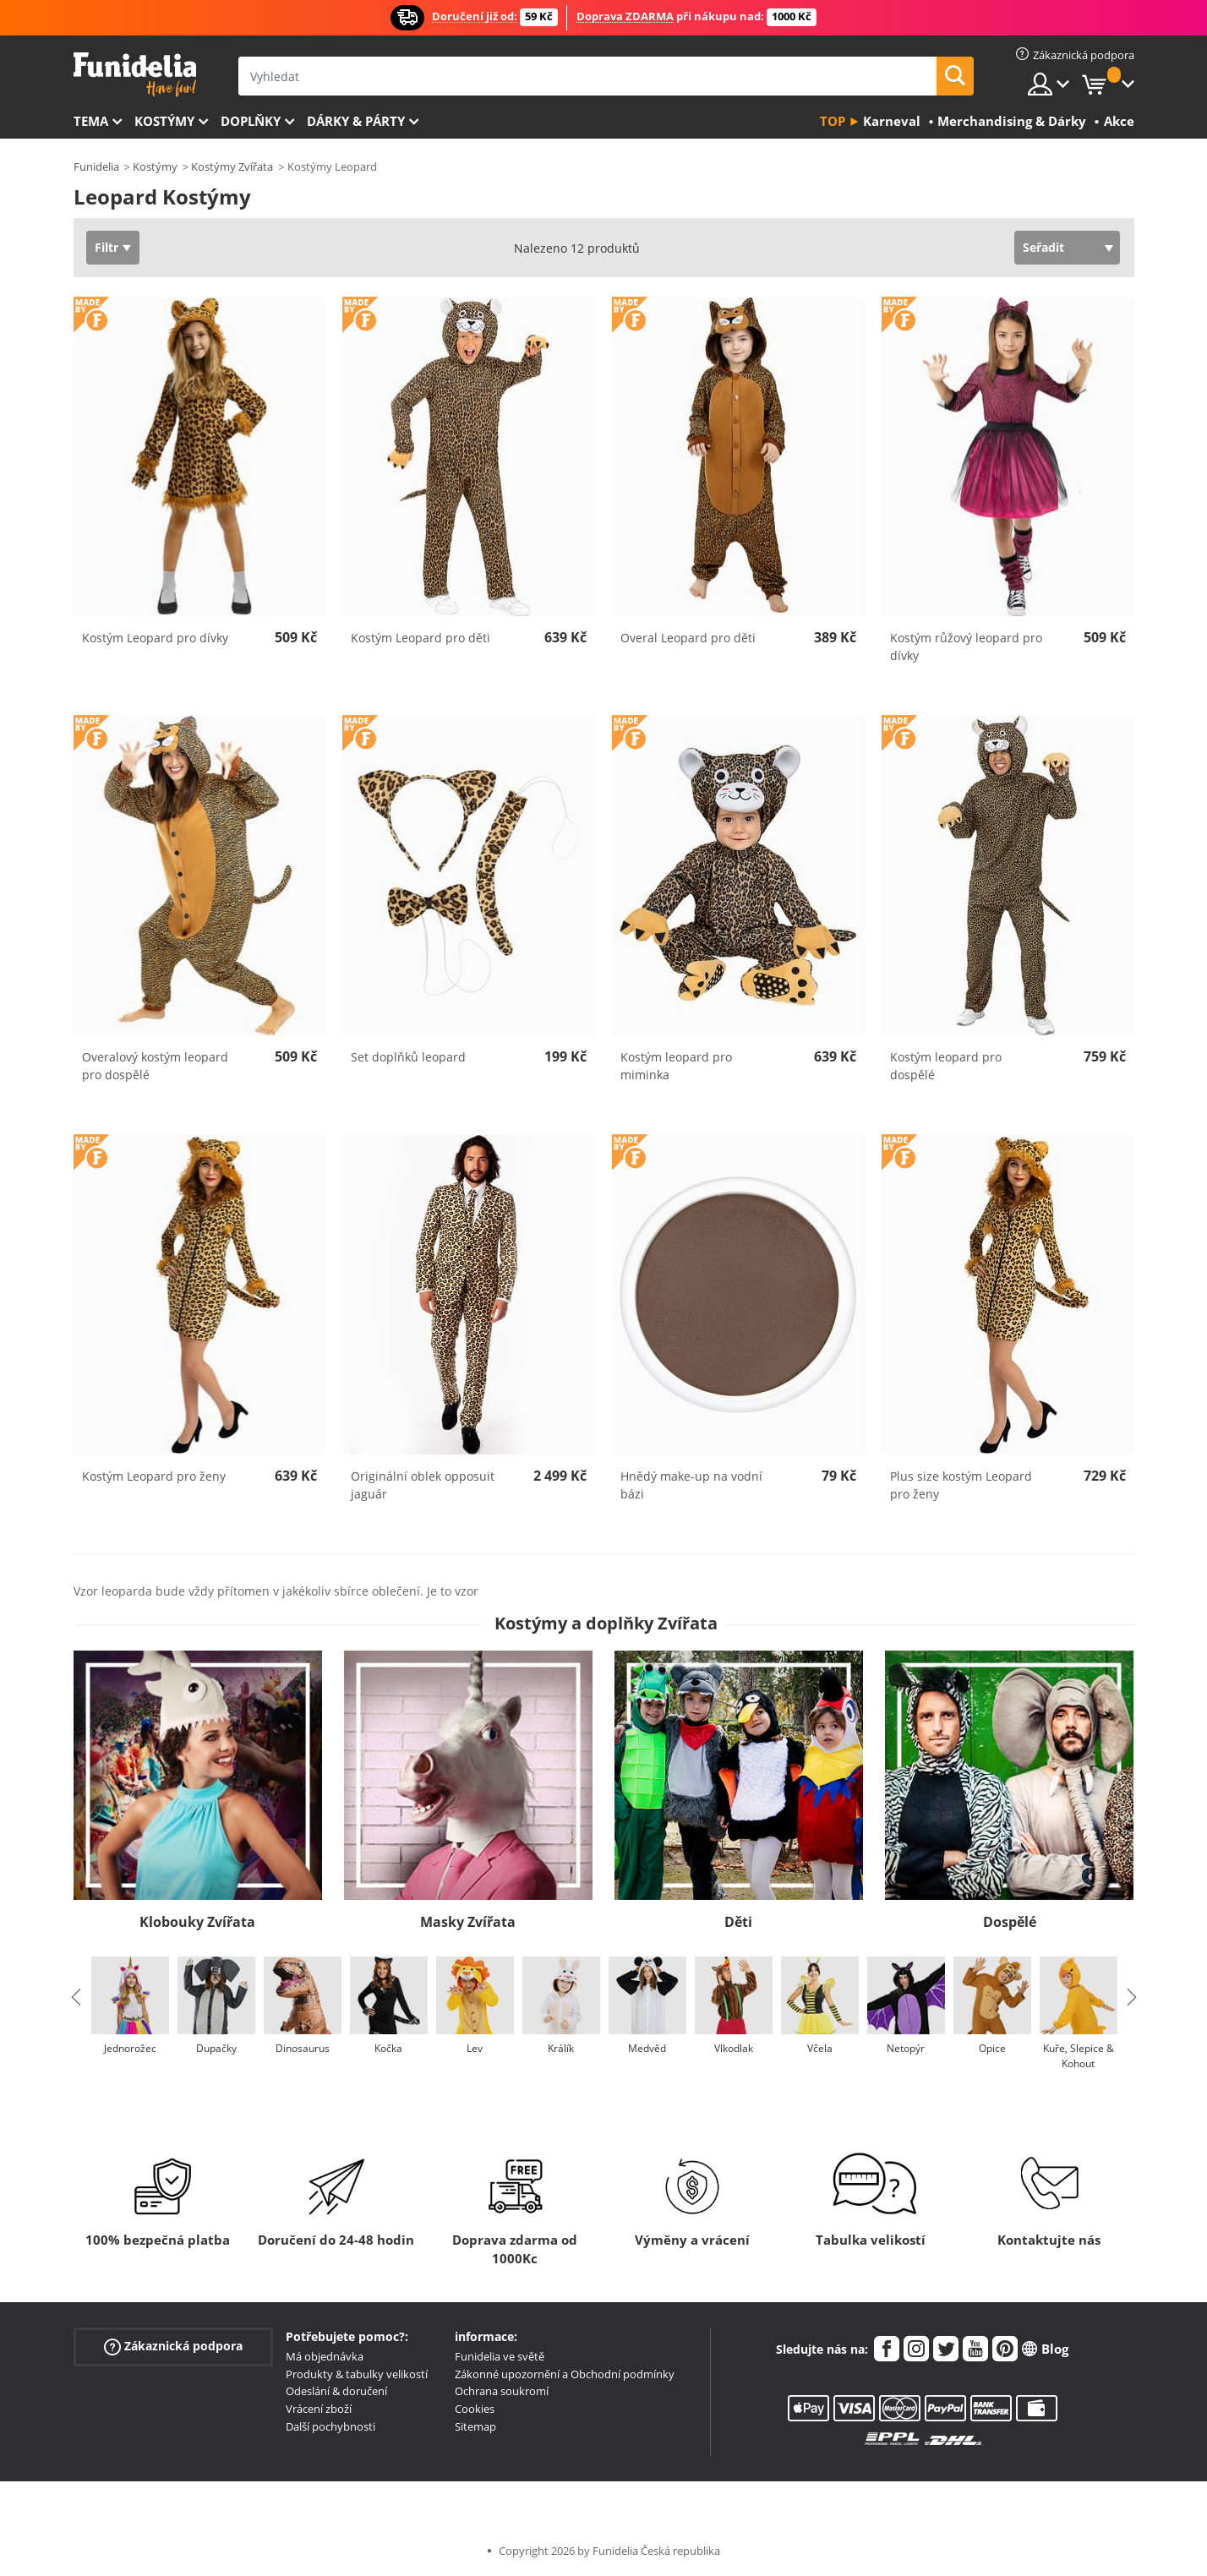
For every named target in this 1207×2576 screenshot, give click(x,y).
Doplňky (251, 120)
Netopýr (906, 2048)
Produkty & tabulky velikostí (357, 2374)
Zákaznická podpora (173, 2346)
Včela (820, 2048)
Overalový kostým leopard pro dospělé (155, 1066)
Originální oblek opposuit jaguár (422, 1485)
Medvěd (647, 2048)
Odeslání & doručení (336, 2391)
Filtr (106, 247)
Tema (91, 120)
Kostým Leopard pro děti (420, 638)
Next (1131, 1997)
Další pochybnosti (330, 2426)
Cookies (474, 2408)
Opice (992, 2048)
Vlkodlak (733, 2048)
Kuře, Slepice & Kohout (1078, 2056)
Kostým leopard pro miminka (676, 1066)
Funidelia (96, 166)
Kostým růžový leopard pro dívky (966, 646)
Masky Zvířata (468, 1922)
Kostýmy (164, 120)
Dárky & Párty (356, 120)
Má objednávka (324, 2356)
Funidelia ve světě (499, 2356)
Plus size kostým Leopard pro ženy (961, 1485)
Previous (76, 1997)
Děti (738, 1922)
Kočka (388, 2048)
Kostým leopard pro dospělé (946, 1066)
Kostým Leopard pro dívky (155, 638)
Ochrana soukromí (502, 2391)
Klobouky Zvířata (197, 1922)
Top (832, 120)
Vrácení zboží (319, 2408)
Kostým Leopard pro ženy (154, 1476)
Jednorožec (130, 2048)
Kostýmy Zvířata (232, 166)
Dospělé (1009, 1922)
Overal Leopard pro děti (688, 638)
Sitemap (475, 2426)
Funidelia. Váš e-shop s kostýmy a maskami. (135, 74)
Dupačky (216, 2048)
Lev (475, 2048)
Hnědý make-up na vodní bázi (691, 1485)
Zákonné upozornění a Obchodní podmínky (564, 2374)
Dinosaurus (303, 2048)
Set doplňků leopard (408, 1057)
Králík (561, 2048)
